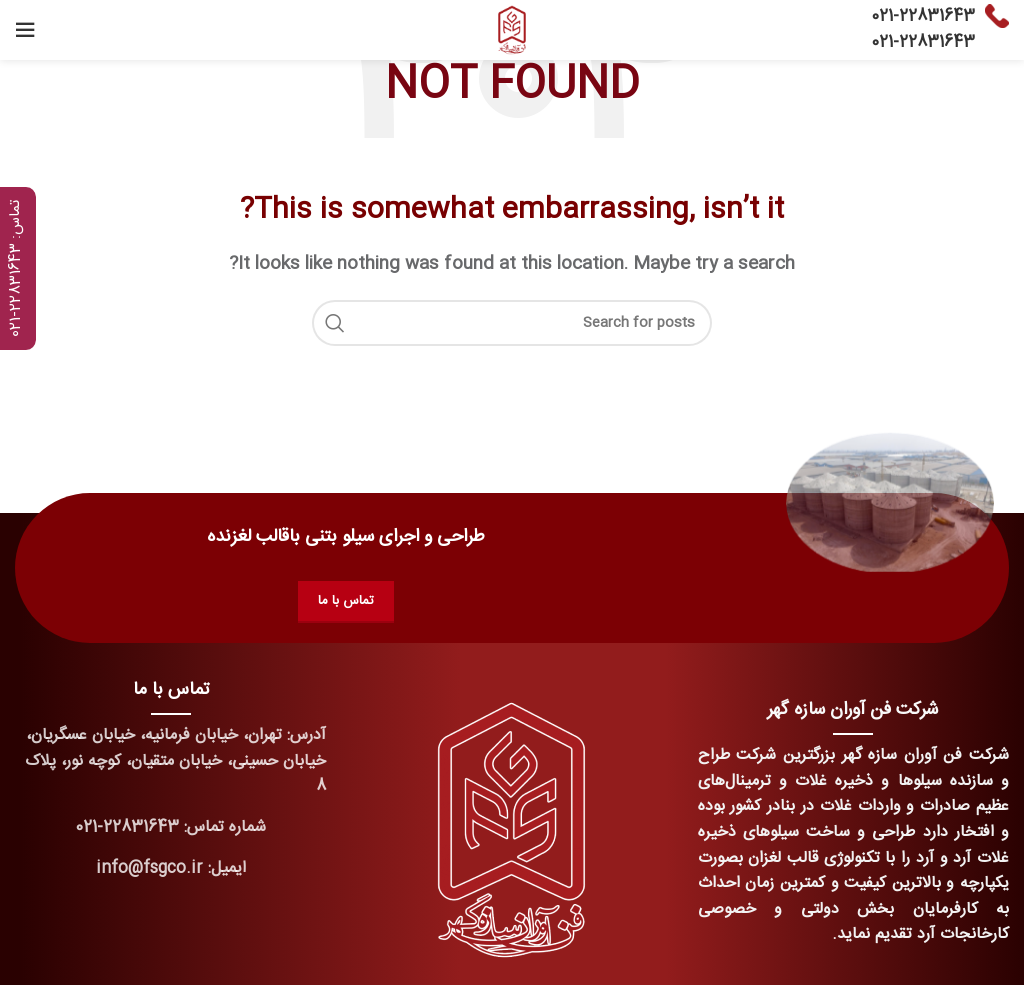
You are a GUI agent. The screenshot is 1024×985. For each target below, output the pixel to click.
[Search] (512, 323)
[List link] (170, 828)
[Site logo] (512, 30)
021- (885, 16)
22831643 (937, 16)
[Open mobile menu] (25, 30)
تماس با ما (346, 601)
